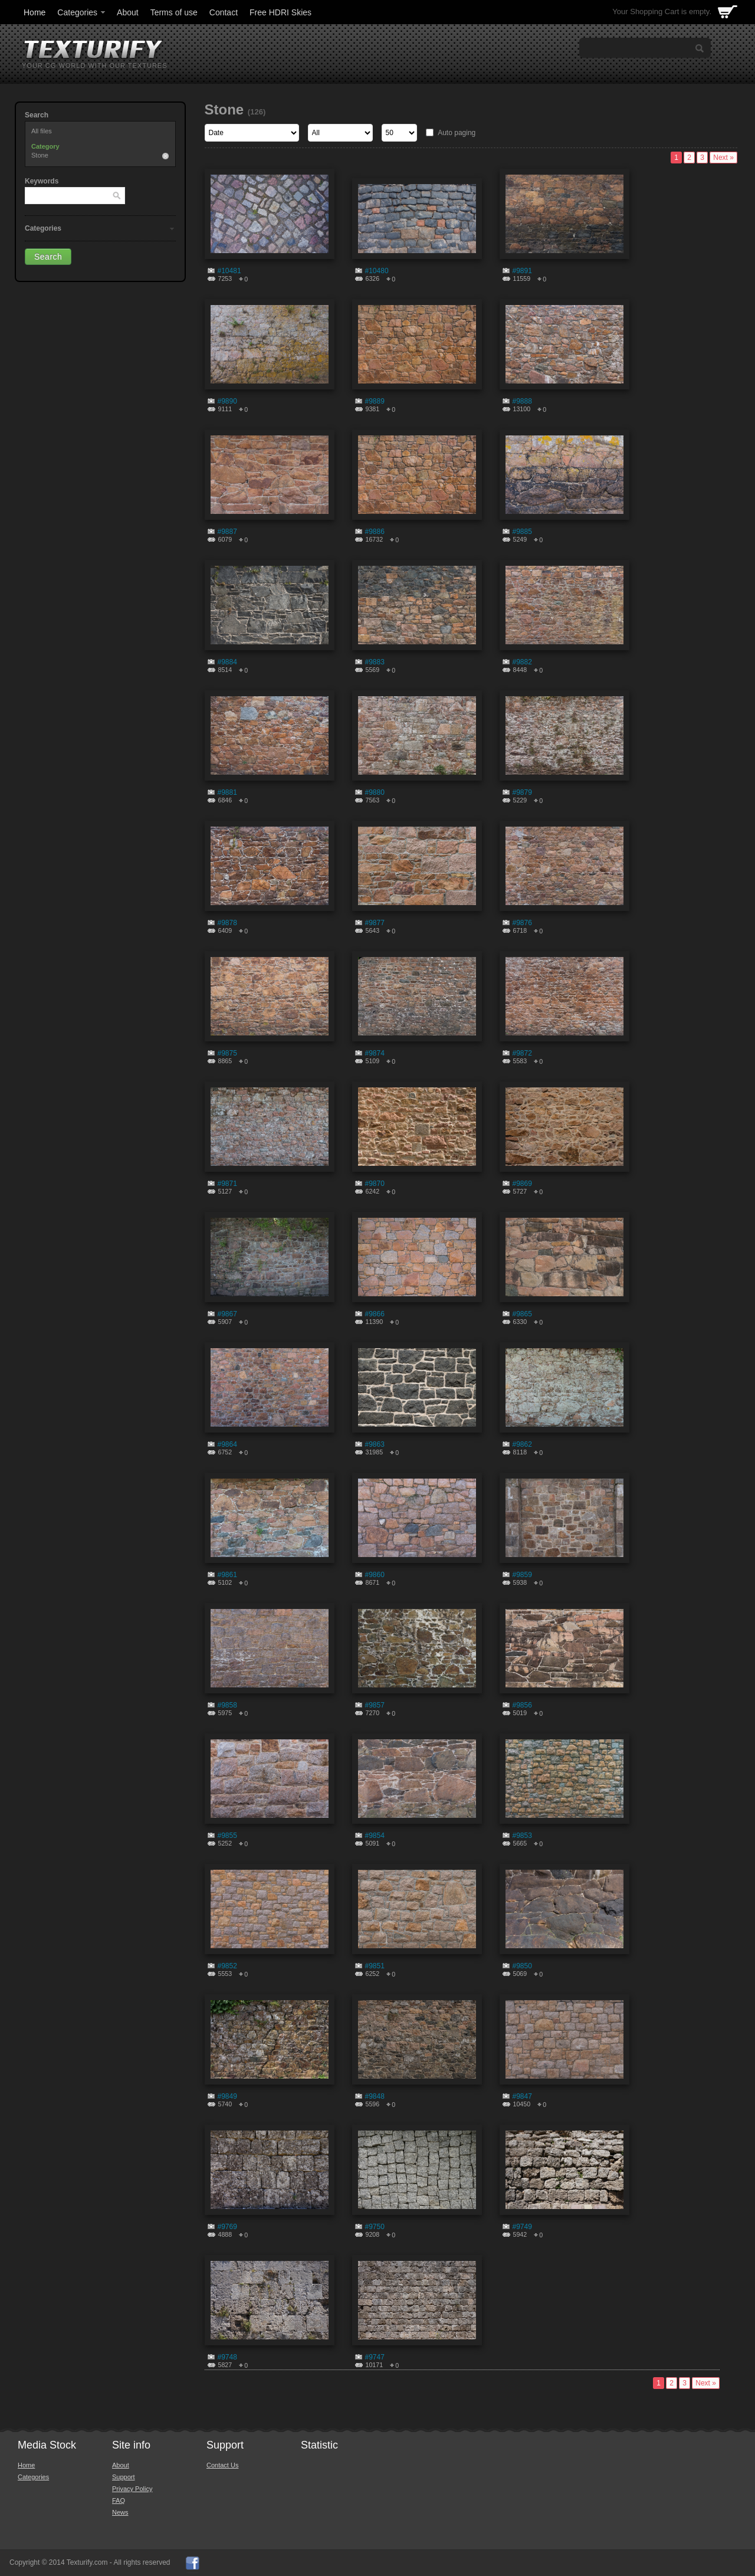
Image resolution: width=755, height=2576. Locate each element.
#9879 (522, 792)
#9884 (227, 662)
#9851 (375, 1966)
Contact (223, 12)
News (120, 2512)
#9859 (522, 1575)
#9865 (522, 1314)
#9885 (522, 531)
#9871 (227, 1183)
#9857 (375, 1705)
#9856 (522, 1705)
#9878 (227, 923)
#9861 (227, 1575)
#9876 (522, 923)
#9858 (227, 1705)
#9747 (375, 2357)
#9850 (522, 1966)
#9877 (375, 923)
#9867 (227, 1314)
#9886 (375, 531)
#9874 (375, 1053)
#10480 (377, 271)
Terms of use (174, 12)
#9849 (227, 2096)
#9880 (375, 792)
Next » (723, 157)
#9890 (227, 401)
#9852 (227, 1966)
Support (123, 2476)
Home (34, 12)
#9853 (522, 1835)
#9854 (375, 1835)
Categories (82, 12)
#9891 (522, 271)
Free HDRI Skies (280, 12)
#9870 (375, 1183)
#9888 (522, 401)
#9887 (227, 531)
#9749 (522, 2227)
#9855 (227, 1835)
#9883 (375, 662)
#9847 (522, 2096)
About (128, 12)
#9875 (227, 1053)
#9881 (227, 792)
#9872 (522, 1053)
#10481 (229, 271)
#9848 (375, 2096)
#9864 (227, 1444)
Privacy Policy (132, 2488)
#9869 (522, 1183)
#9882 (522, 662)
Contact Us (222, 2465)
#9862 (522, 1444)
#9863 (375, 1444)
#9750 (375, 2227)
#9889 (375, 401)
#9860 (375, 1575)
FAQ (118, 2500)
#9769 (227, 2227)
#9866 (375, 1314)
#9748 (227, 2357)
